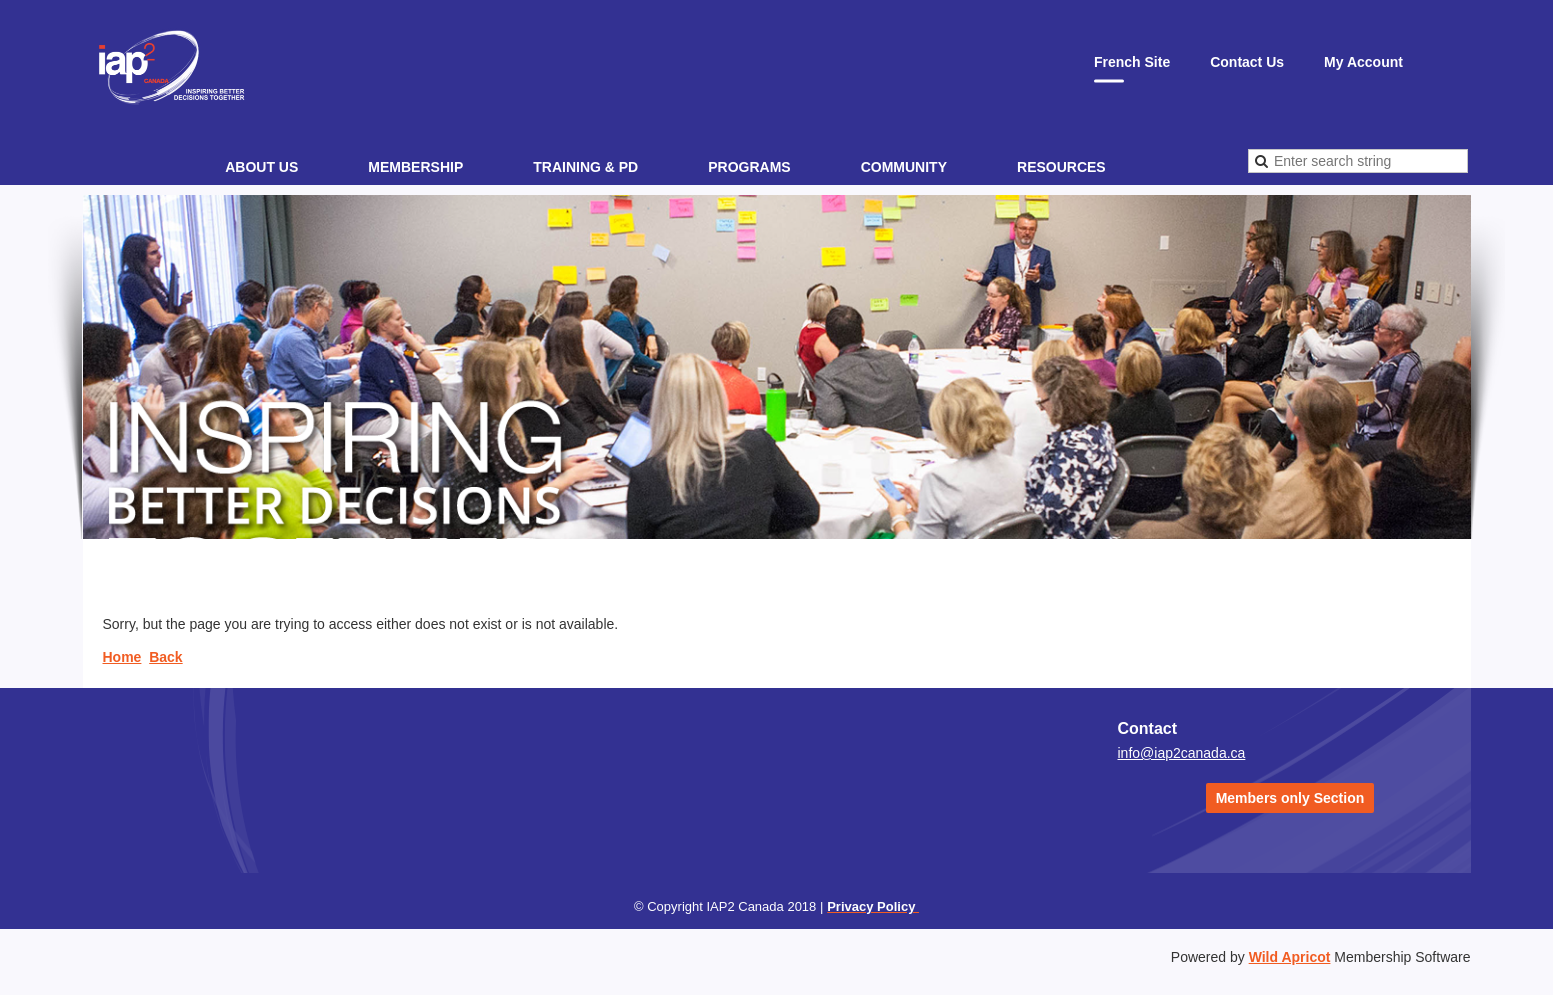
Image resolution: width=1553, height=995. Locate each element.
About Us (261, 167)
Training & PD (585, 167)
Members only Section (1290, 798)
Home (122, 657)
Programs (749, 167)
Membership (415, 167)
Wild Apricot (1290, 957)
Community (904, 167)
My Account (1363, 62)
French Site (1132, 62)
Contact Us (1247, 62)
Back (165, 657)
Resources (1061, 167)
